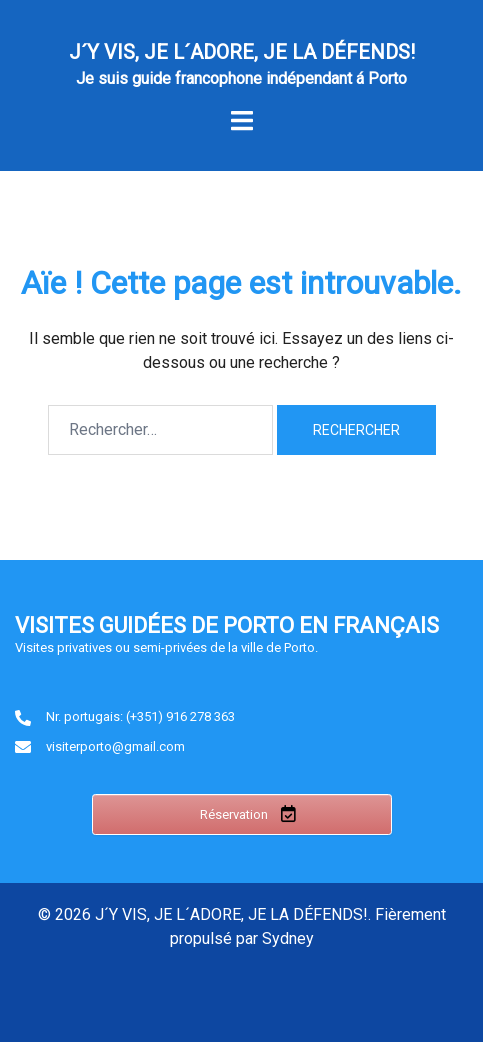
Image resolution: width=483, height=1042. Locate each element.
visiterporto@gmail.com (115, 746)
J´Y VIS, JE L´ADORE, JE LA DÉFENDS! (242, 52)
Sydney (288, 938)
